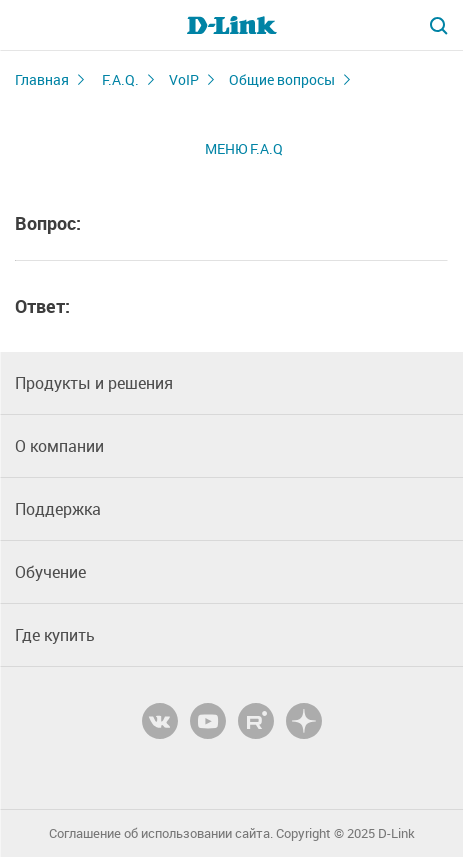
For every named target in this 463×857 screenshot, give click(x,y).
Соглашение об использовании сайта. (161, 833)
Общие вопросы (282, 79)
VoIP (184, 79)
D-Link (396, 833)
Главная (42, 79)
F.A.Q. (120, 79)
